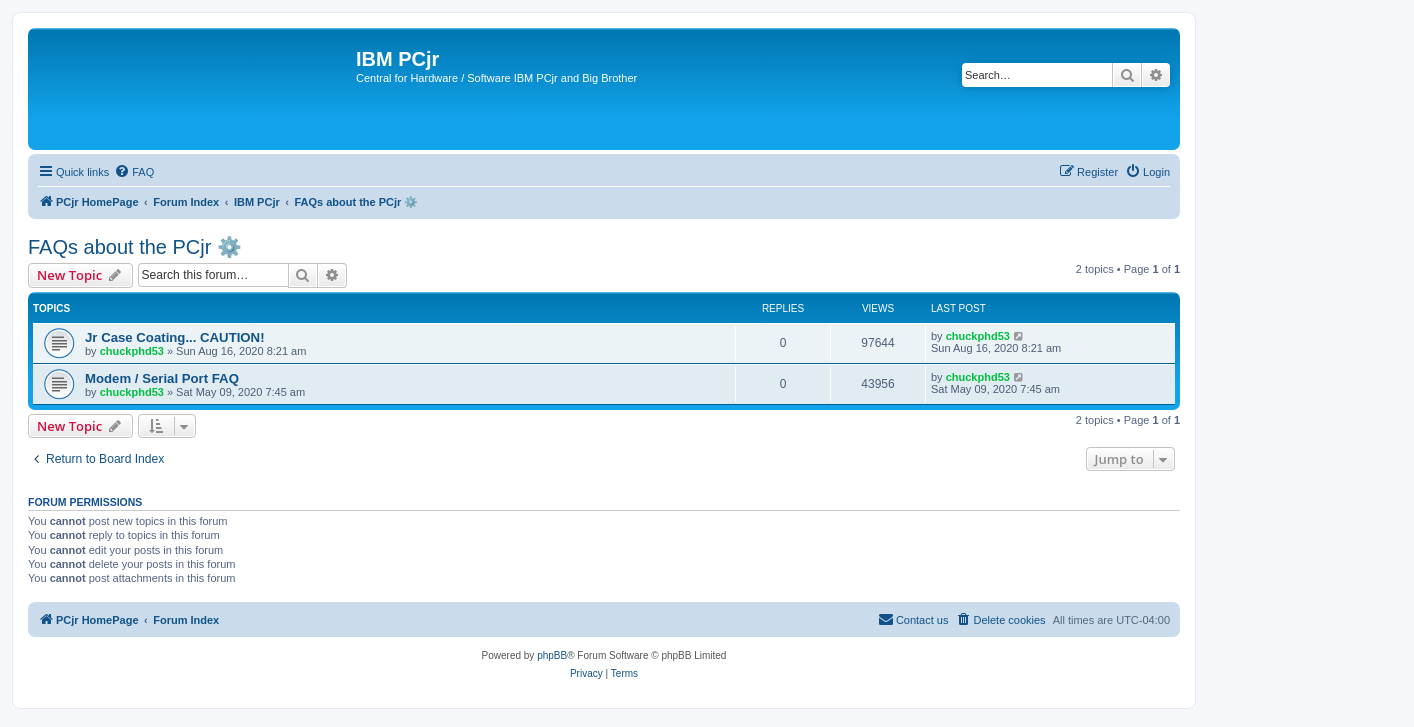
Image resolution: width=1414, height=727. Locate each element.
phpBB (552, 655)
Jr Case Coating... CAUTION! (175, 337)
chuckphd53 (132, 351)
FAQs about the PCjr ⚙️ (135, 247)
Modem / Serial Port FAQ (162, 378)
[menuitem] (134, 172)
